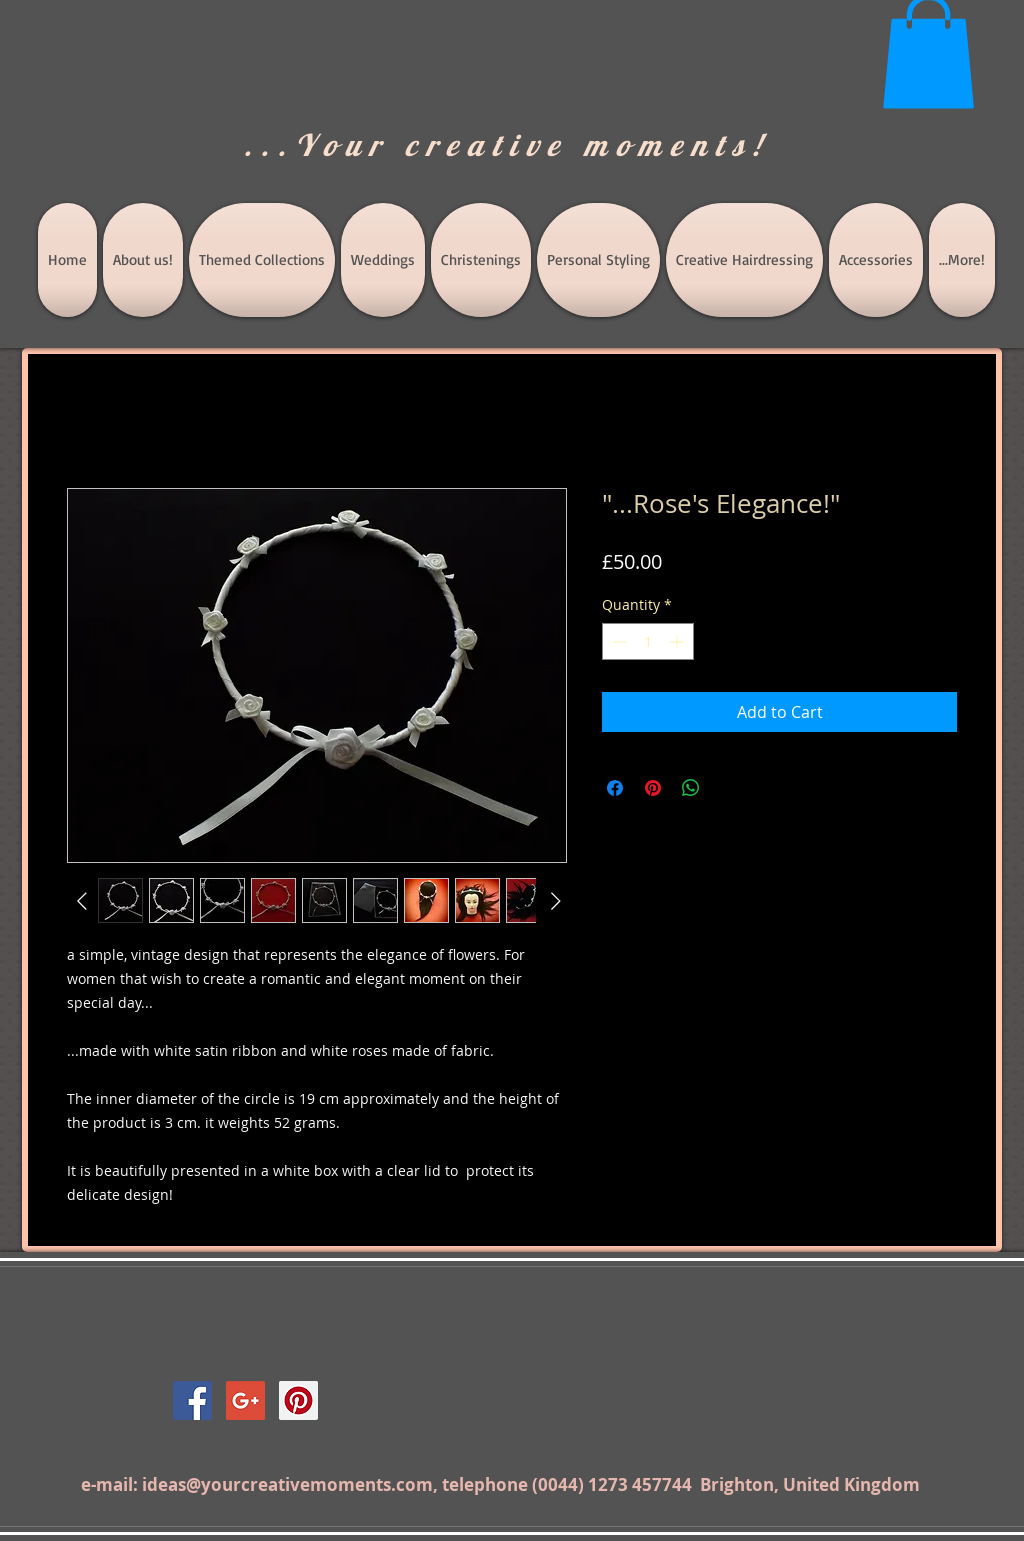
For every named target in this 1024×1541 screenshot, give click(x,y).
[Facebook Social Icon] (192, 1400)
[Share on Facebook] (615, 788)
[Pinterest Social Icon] (298, 1400)
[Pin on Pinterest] (653, 788)
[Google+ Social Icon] (245, 1400)
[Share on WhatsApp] (691, 788)
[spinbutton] (648, 641)
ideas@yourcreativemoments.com (287, 1484)
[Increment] (678, 641)
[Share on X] (729, 788)
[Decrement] (617, 641)
